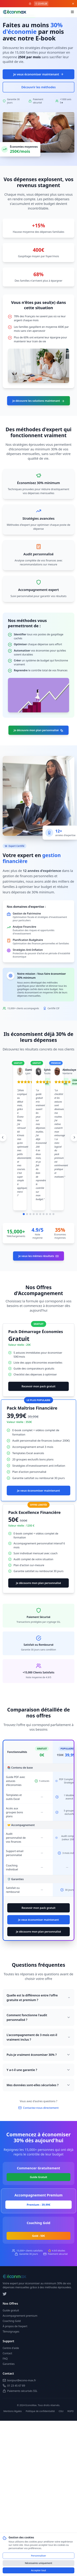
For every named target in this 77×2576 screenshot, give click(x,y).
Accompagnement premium (20, 2315)
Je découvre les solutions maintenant (38, 401)
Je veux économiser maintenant (38, 74)
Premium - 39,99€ (38, 2204)
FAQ (5, 2358)
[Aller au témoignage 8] (47, 1214)
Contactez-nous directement (38, 2108)
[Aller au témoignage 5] (37, 1214)
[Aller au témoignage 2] (27, 1214)
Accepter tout (38, 2570)
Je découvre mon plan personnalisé (38, 730)
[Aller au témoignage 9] (50, 1214)
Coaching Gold (12, 2321)
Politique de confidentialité (40, 2411)
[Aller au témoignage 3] (30, 1214)
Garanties (9, 2364)
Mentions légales (12, 2411)
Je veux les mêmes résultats (38, 1256)
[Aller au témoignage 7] (44, 1214)
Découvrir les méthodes (38, 87)
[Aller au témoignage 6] (40, 1214)
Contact (7, 2353)
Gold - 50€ (38, 2236)
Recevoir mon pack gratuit (38, 1386)
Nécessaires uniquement (38, 2563)
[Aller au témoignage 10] (53, 1214)
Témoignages (11, 2331)
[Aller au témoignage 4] (34, 1214)
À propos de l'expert (15, 2326)
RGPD (70, 2411)
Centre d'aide (11, 2348)
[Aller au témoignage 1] (24, 1214)
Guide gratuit (11, 2310)
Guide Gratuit (38, 2177)
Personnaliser (38, 2555)
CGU (61, 2411)
